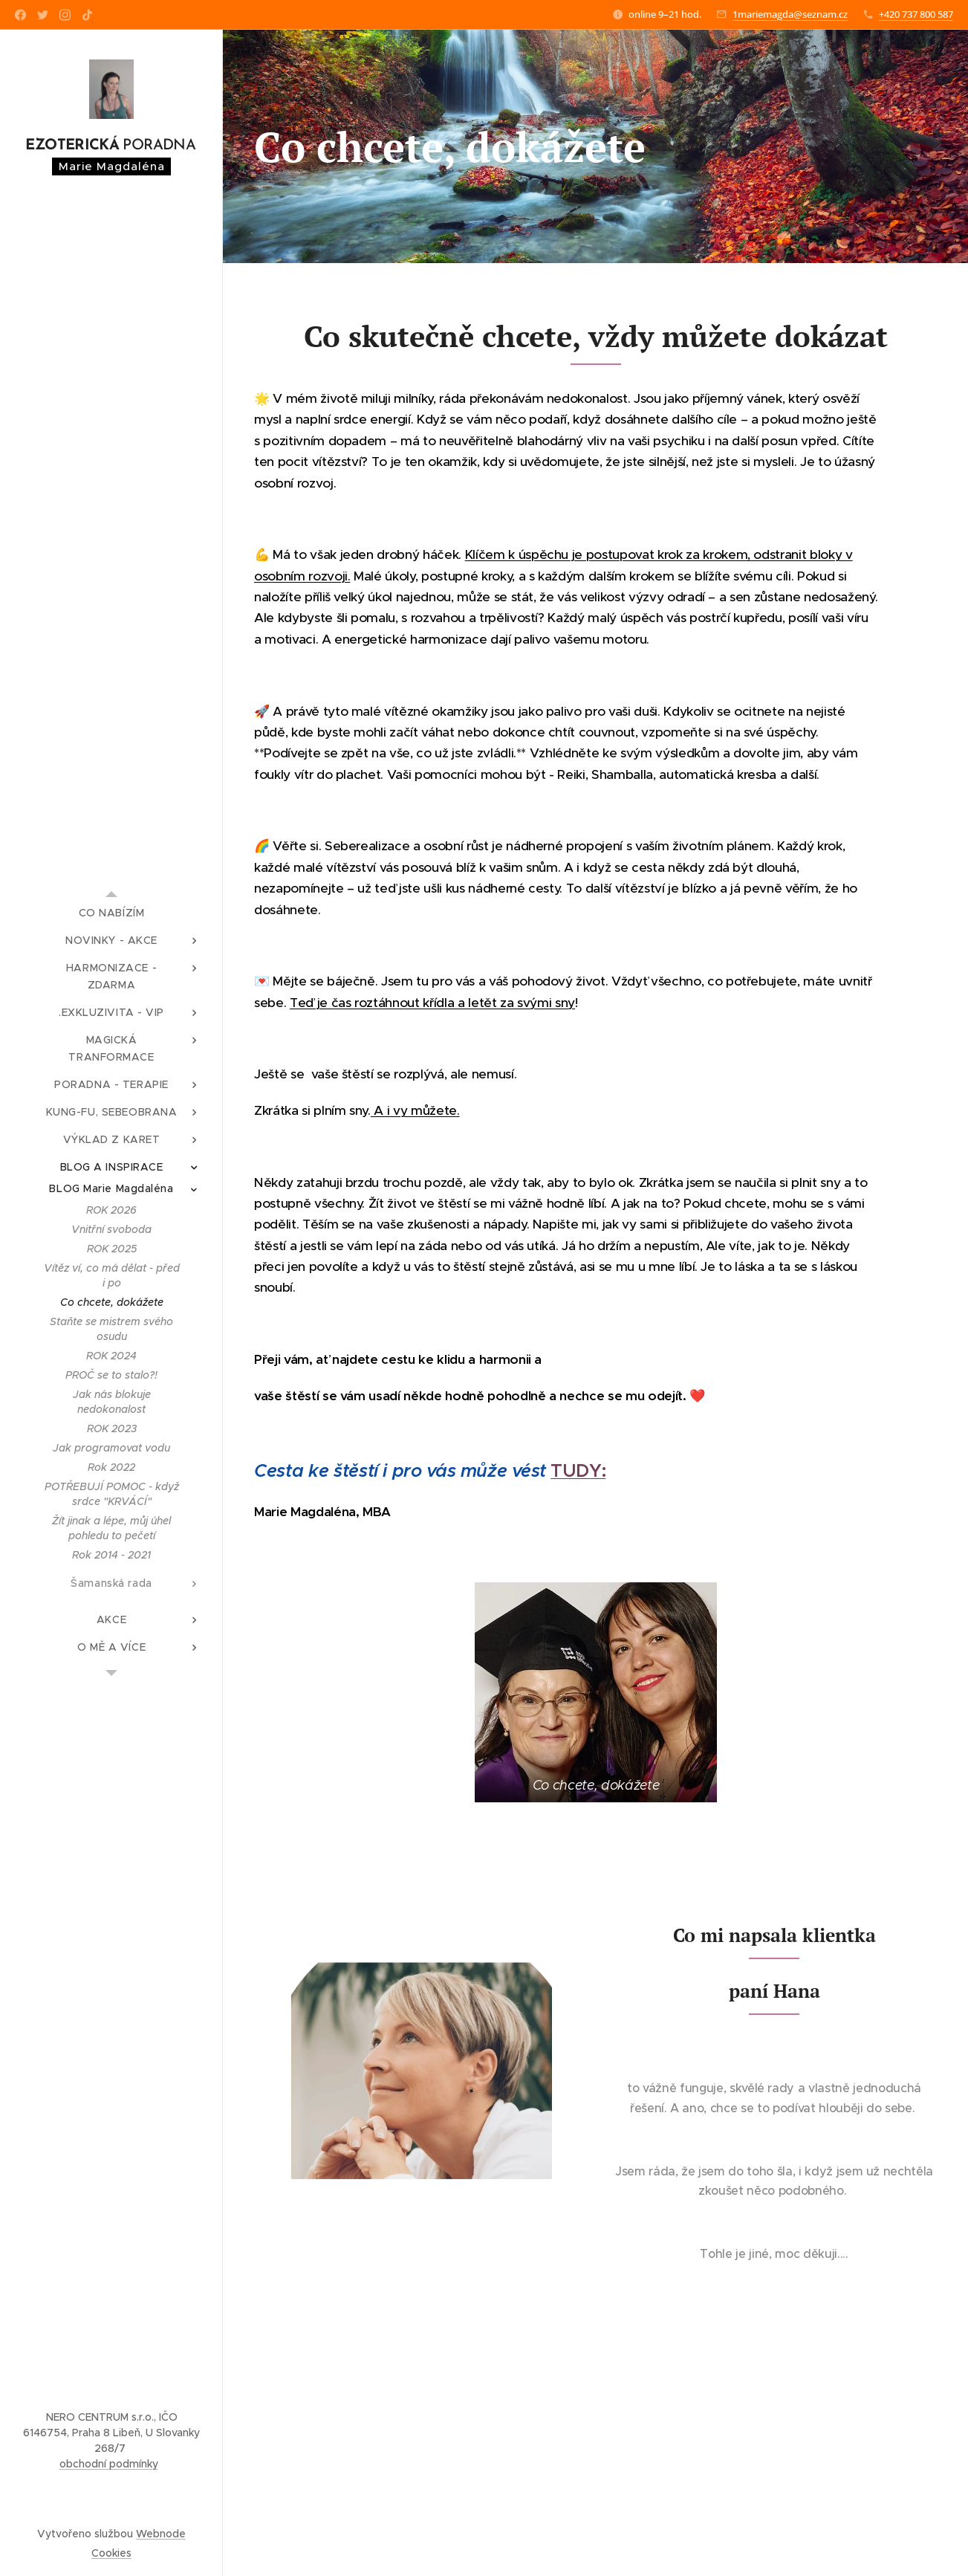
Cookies (111, 2553)
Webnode (161, 2533)
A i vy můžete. (414, 1110)
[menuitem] (111, 913)
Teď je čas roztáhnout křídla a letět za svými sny (431, 1002)
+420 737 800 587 (916, 14)
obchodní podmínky (108, 2463)
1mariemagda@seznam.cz (790, 14)
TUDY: (577, 1471)
